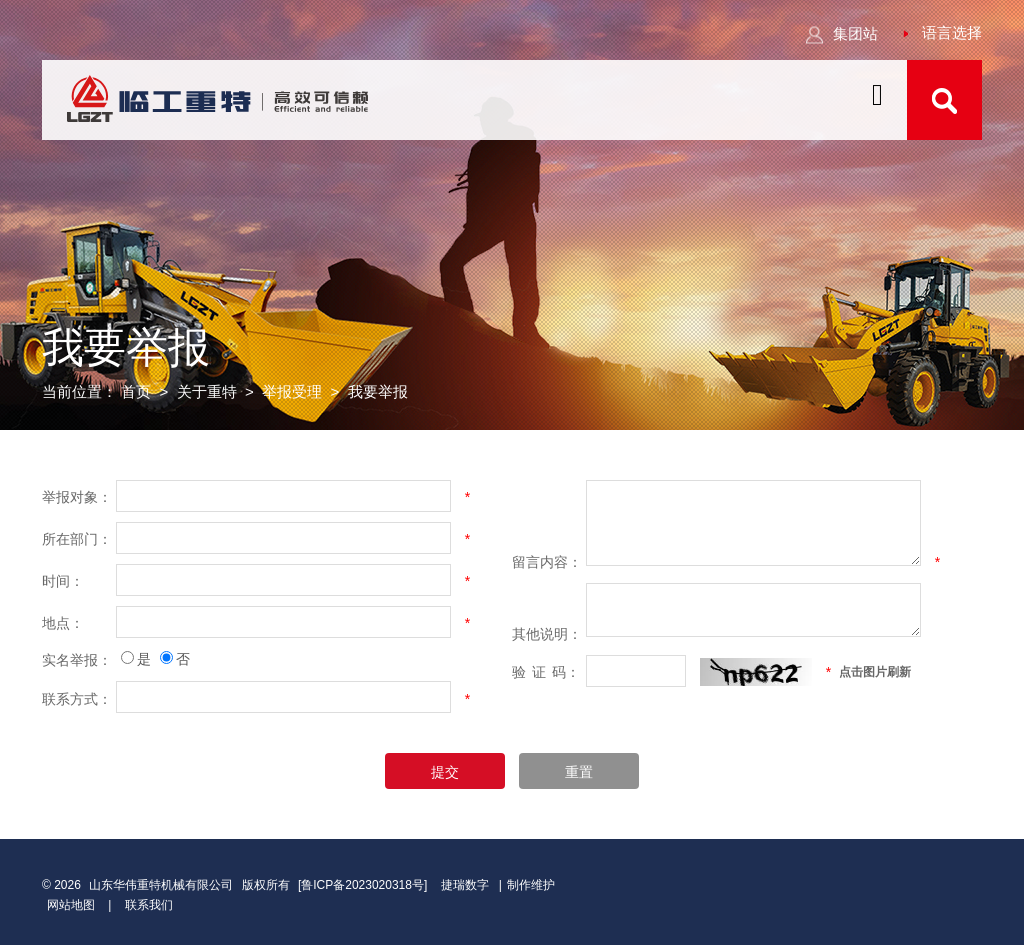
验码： (546, 672)
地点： (63, 623)
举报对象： (77, 497)
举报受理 (292, 392)
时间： (63, 581)
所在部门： (77, 539)
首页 (136, 392)
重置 (579, 772)
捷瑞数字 (465, 885)
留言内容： (547, 562)
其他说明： (547, 634)
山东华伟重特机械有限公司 (161, 885)
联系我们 (149, 905)
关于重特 (207, 392)
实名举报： (77, 660)
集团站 (841, 33)
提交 (445, 772)
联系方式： (77, 699)
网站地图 (71, 905)
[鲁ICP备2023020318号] (364, 885)
